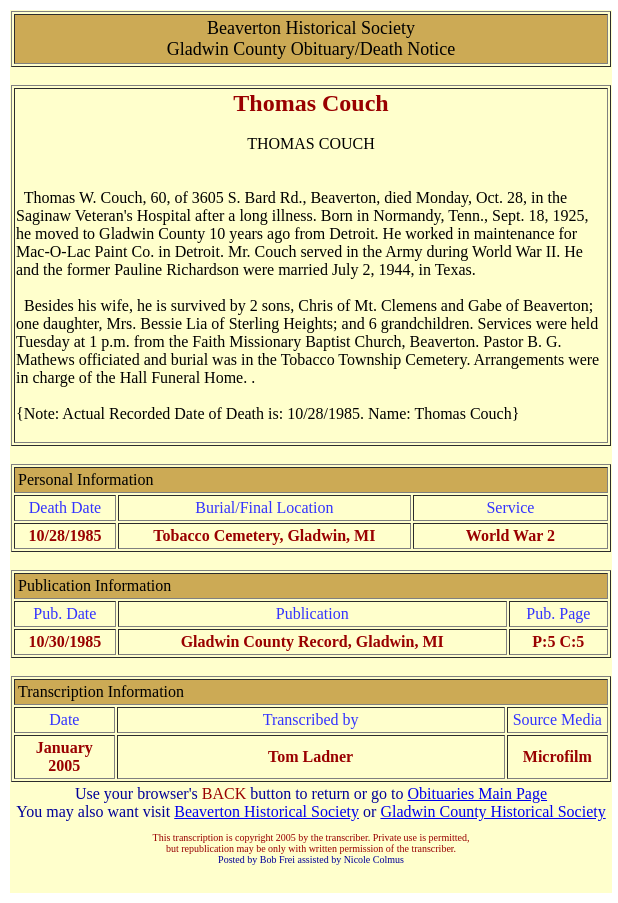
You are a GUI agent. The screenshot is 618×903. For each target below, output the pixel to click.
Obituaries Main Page (478, 793)
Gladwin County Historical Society (492, 811)
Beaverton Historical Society (266, 811)
